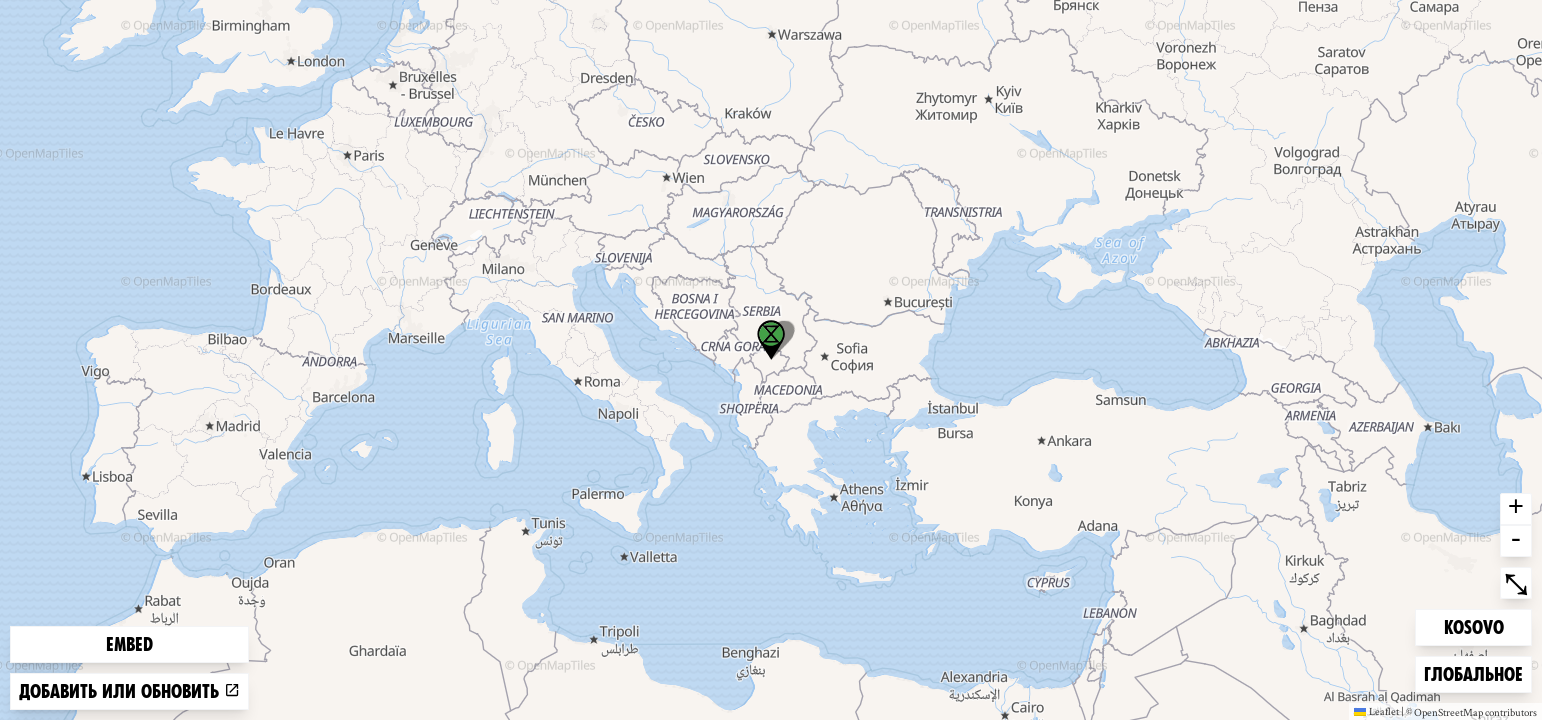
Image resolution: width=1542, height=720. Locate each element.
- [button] (1516, 541)
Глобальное (1473, 672)
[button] (771, 340)
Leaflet (1376, 711)
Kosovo (1476, 625)
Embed (129, 644)
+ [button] (1516, 509)
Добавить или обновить (129, 691)
